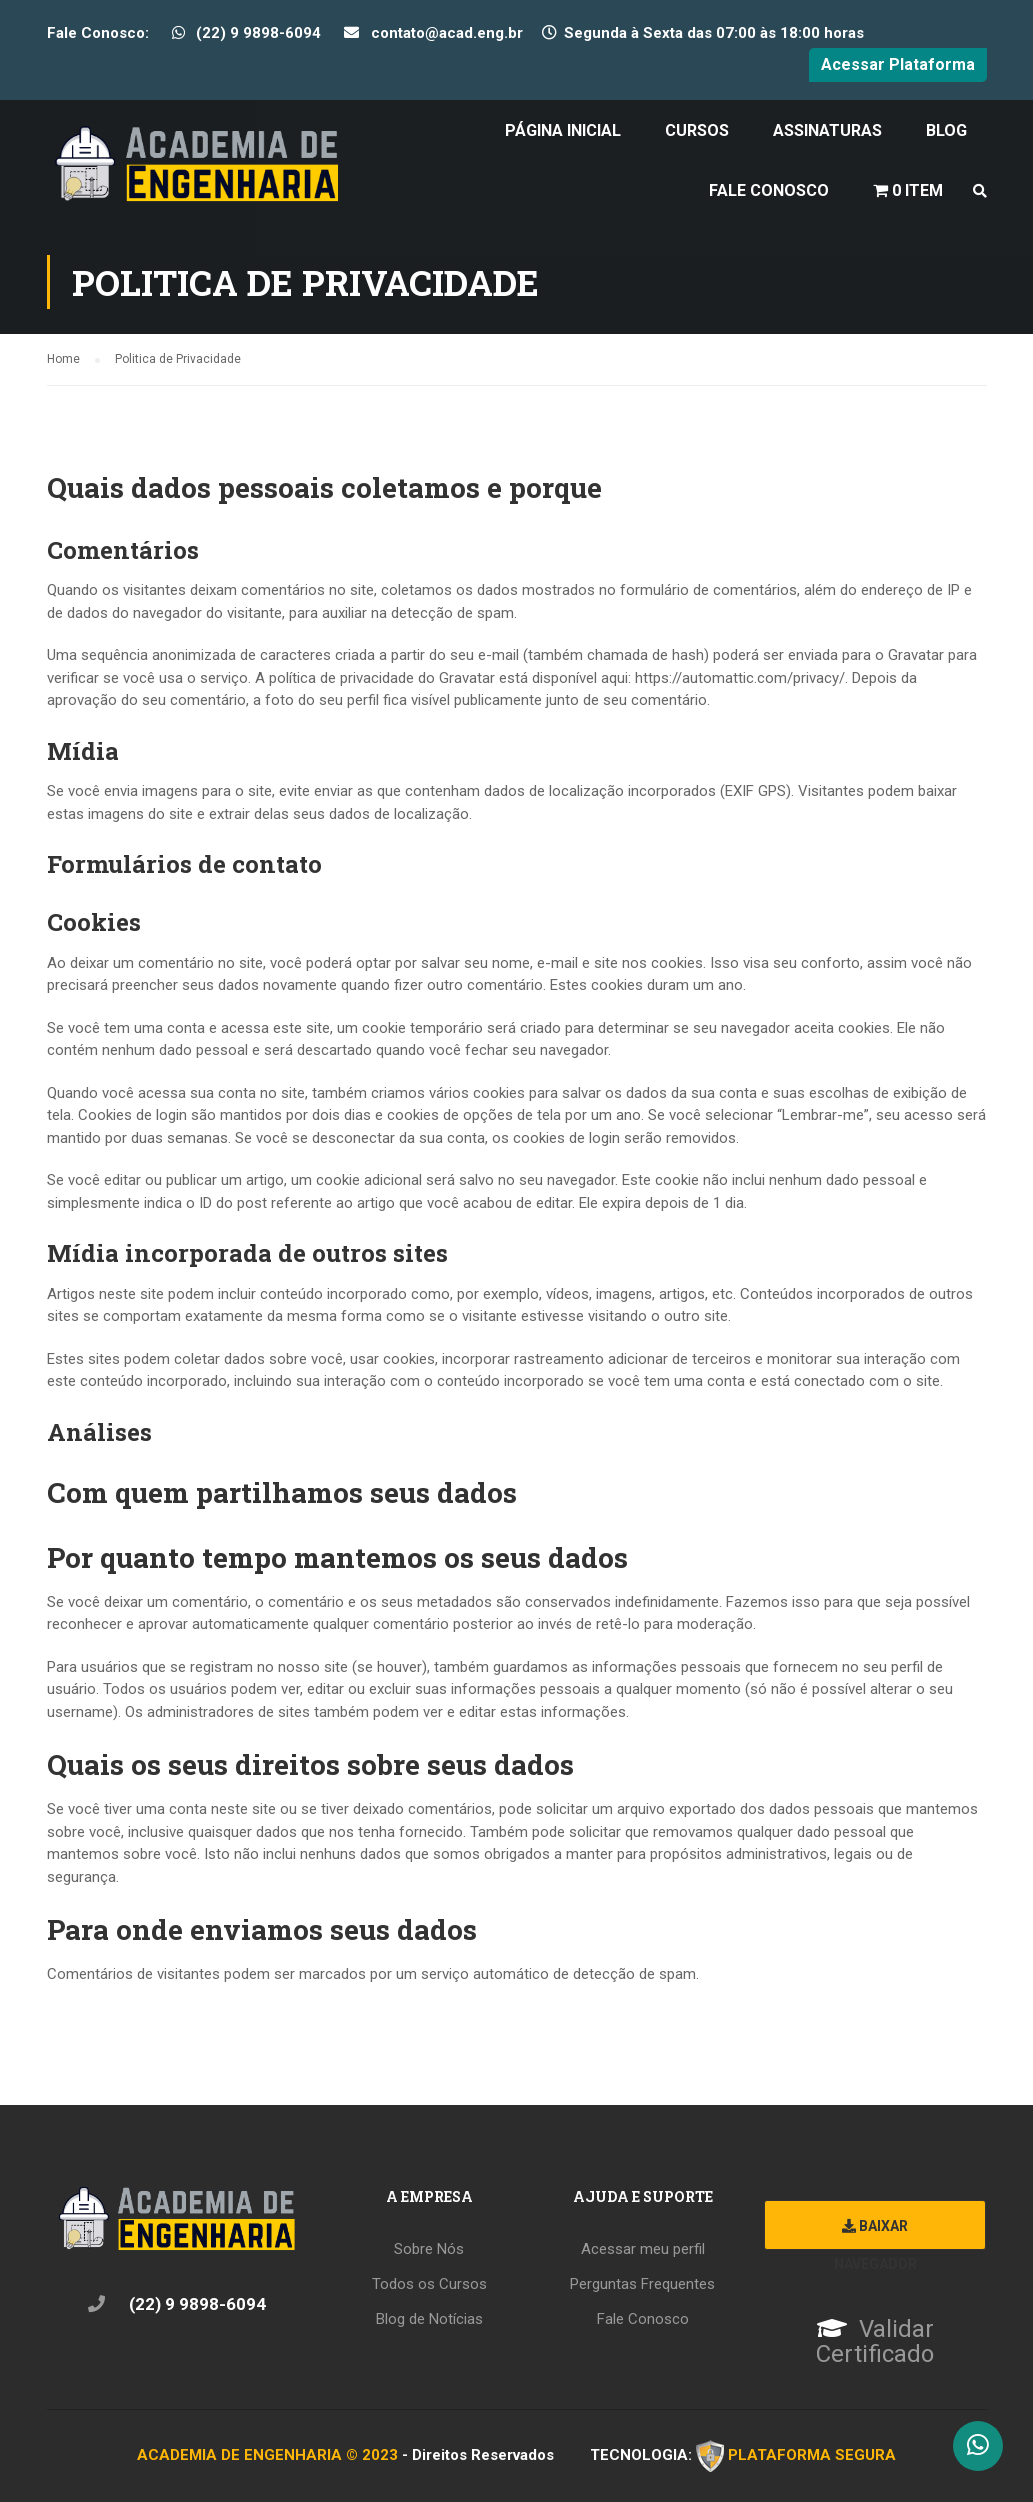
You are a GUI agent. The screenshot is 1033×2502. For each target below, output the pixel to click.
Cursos (697, 130)
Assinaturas (827, 130)
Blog (946, 130)
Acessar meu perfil (643, 2249)
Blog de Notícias (429, 2319)
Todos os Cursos (429, 2284)
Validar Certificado (875, 2342)
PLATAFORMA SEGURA (812, 2455)
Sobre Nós (429, 2249)
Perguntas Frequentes (642, 2284)
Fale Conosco (769, 190)
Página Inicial (563, 130)
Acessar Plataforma (898, 64)
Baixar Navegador (875, 2234)
